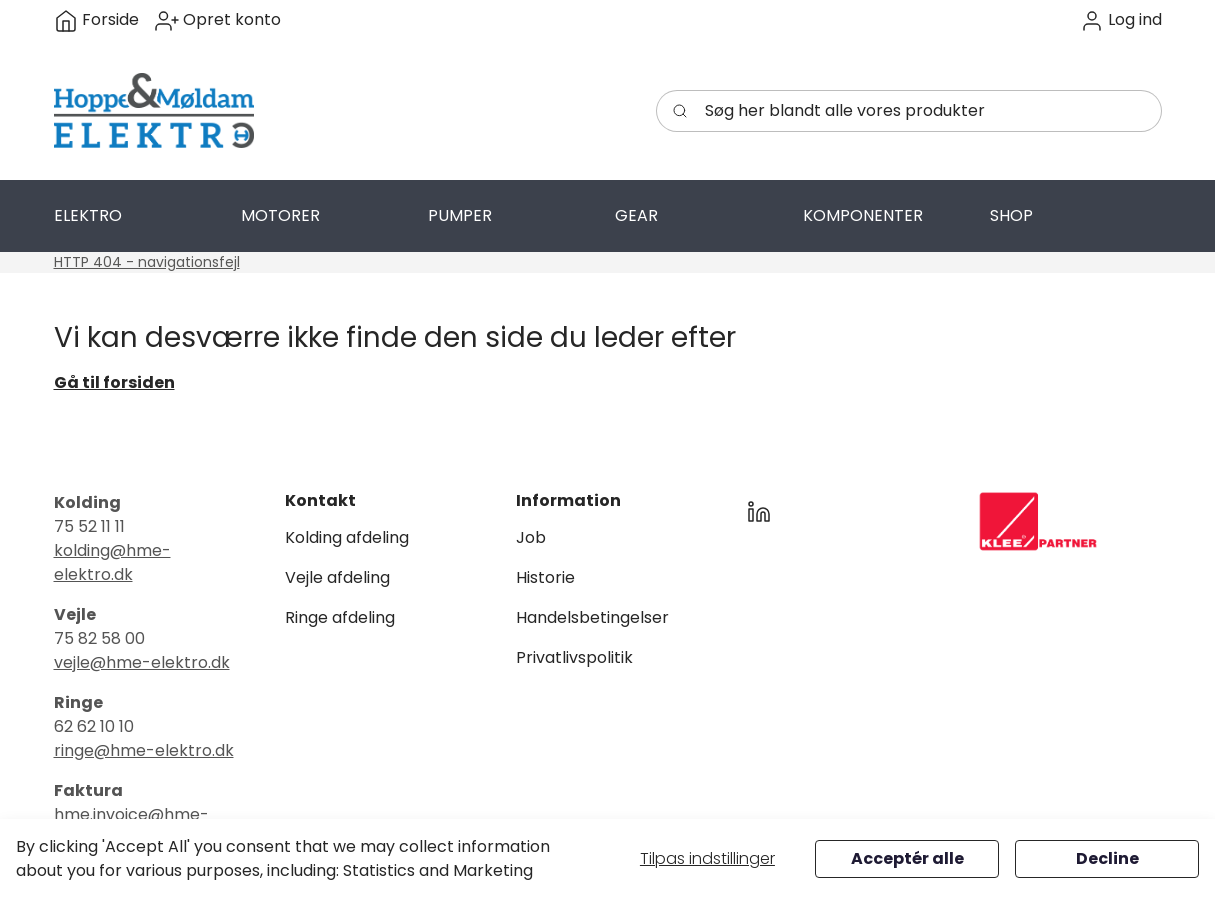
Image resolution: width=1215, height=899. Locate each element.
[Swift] (154, 111)
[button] (1121, 20)
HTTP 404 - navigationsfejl (147, 262)
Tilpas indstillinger (707, 858)
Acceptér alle (907, 858)
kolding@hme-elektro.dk (112, 562)
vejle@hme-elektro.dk (142, 662)
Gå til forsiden (114, 382)
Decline (1107, 858)
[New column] (1038, 521)
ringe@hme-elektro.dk (144, 750)
